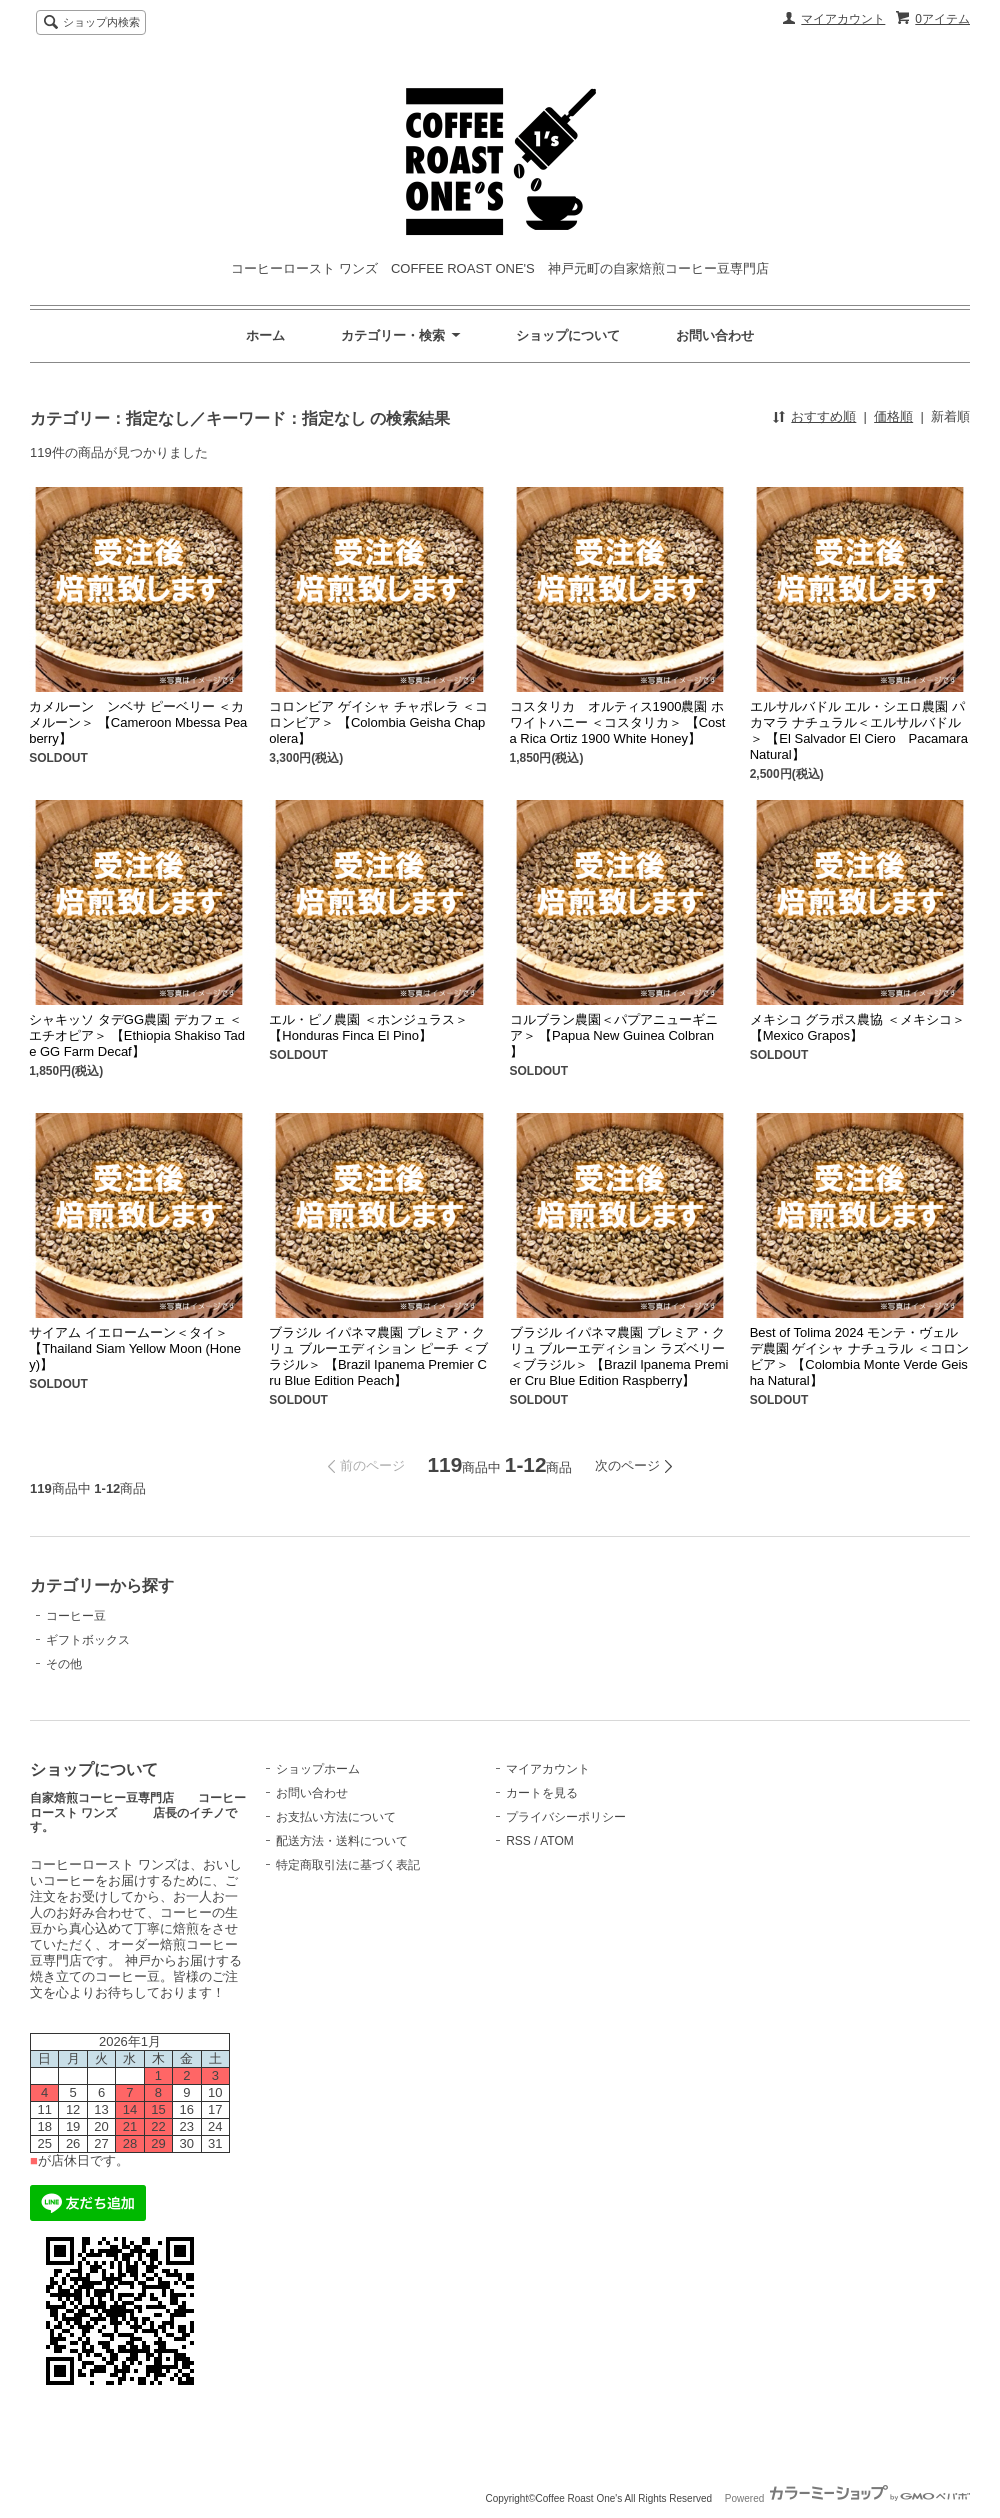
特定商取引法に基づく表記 (348, 1865)
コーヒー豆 (76, 1616)
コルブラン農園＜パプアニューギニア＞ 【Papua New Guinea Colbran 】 (614, 1035)
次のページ (627, 1465)
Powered (847, 2498)
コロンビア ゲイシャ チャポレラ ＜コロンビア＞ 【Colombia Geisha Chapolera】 (378, 722)
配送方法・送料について (342, 1841)
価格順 (893, 416)
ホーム (265, 335)
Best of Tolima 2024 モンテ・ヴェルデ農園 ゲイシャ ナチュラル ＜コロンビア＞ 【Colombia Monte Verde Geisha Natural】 (859, 1356)
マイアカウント (843, 19)
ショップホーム (318, 1769)
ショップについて (568, 335)
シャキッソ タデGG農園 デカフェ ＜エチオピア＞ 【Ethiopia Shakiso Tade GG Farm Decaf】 (137, 1035)
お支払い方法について (336, 1817)
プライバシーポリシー (566, 1817)
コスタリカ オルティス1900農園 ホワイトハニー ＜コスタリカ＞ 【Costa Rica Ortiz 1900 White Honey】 (618, 722)
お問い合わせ (715, 335)
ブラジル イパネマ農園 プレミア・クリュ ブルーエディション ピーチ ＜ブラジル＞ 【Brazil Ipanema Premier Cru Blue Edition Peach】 (378, 1356)
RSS (518, 1841)
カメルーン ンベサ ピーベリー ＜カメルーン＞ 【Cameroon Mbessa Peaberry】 (138, 722)
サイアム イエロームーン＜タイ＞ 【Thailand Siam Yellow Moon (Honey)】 (135, 1348)
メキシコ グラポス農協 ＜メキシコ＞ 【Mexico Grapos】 (857, 1027)
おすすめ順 (823, 416)
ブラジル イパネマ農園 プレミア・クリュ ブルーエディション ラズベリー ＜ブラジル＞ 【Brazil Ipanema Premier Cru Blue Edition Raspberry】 (619, 1356)
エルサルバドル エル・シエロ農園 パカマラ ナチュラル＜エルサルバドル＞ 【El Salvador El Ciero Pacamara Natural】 (859, 730)
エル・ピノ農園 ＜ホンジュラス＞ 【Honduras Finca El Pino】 (368, 1027)
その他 (64, 1664)
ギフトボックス (88, 1640)
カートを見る (542, 1793)
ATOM (557, 1841)
